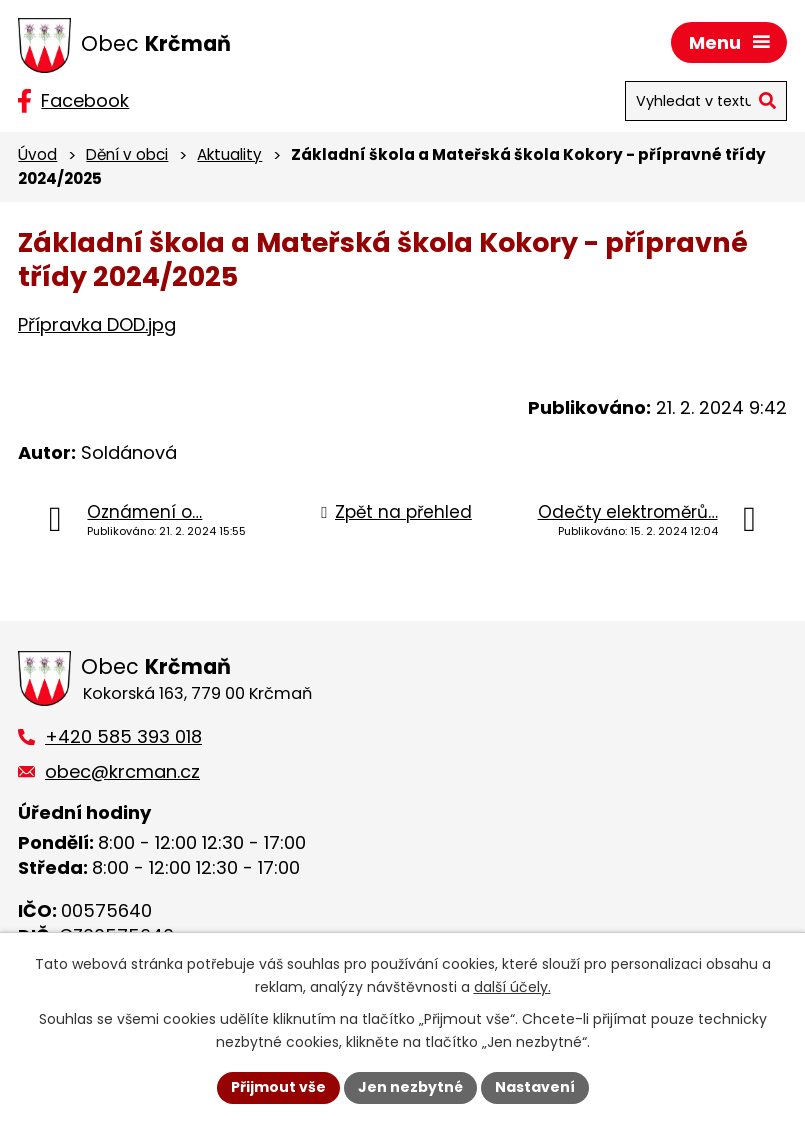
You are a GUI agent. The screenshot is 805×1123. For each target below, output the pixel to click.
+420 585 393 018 (123, 736)
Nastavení (535, 1087)
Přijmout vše (278, 1087)
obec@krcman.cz (122, 771)
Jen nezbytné (410, 1087)
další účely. (512, 987)
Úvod (37, 154)
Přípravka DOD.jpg (97, 324)
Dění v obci (127, 154)
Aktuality (229, 154)
